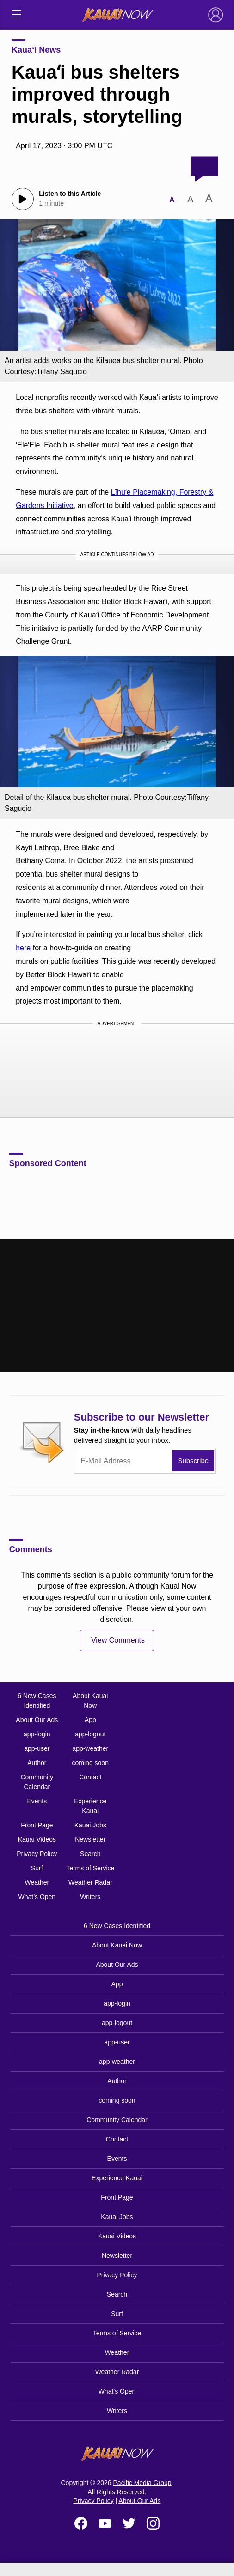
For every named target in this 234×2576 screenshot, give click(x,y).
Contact (90, 1777)
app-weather (90, 1748)
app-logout (90, 1734)
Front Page (37, 1825)
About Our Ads (37, 1719)
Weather (37, 1882)
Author (36, 1762)
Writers (90, 1896)
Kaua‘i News (36, 49)
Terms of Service (90, 1868)
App (90, 1719)
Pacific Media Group (142, 2482)
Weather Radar (90, 1882)
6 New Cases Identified (37, 1700)
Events (37, 1801)
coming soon (90, 1762)
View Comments (118, 1640)
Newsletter (90, 1839)
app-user (36, 1748)
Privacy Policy (37, 1853)
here (23, 948)
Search (90, 1853)
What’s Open (36, 1896)
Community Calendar (36, 1781)
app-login (37, 1734)
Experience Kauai (90, 1805)
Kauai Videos (37, 1839)
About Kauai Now (90, 1700)
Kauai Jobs (90, 1825)
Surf (37, 1868)
